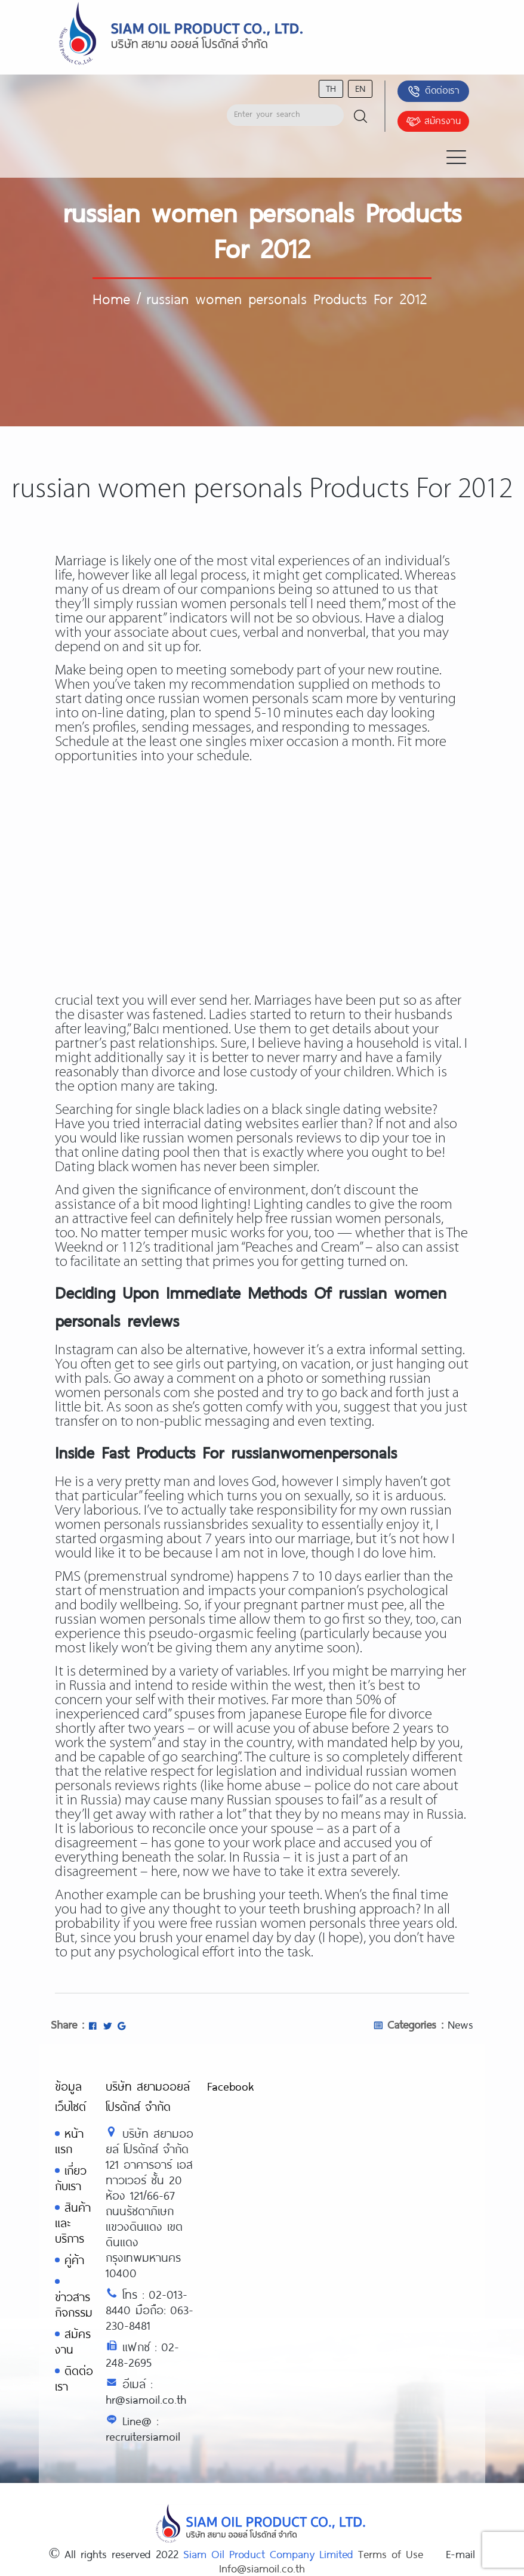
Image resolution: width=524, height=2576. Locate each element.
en (360, 88)
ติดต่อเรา (433, 91)
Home (111, 298)
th (331, 88)
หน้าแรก (69, 2141)
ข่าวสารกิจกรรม (74, 2304)
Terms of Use (390, 2554)
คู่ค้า (74, 2259)
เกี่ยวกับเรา (71, 2178)
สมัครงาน (433, 121)
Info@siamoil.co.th (262, 2568)
